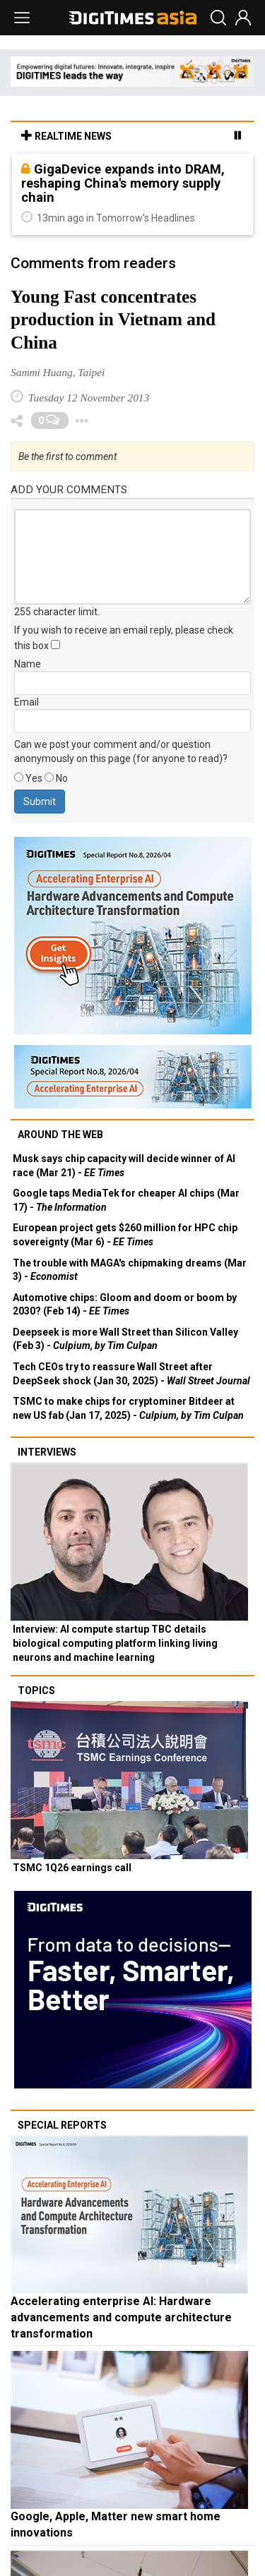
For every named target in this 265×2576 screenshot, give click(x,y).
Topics (36, 1690)
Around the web (60, 1134)
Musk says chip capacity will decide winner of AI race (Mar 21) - (124, 1165)
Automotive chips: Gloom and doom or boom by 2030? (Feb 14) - (125, 1304)
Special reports (62, 2125)
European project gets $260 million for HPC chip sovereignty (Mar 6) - (125, 1234)
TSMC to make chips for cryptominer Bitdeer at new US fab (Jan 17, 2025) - (128, 1408)
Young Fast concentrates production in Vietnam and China (113, 320)
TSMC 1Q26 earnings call (72, 1867)
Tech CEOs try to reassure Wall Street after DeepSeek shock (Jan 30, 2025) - (131, 1373)
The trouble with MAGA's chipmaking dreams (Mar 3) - (130, 1270)
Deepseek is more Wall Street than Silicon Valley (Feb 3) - (125, 1339)
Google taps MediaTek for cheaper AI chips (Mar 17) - (126, 1200)
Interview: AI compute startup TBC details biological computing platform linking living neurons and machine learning (115, 1642)
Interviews (47, 1452)
